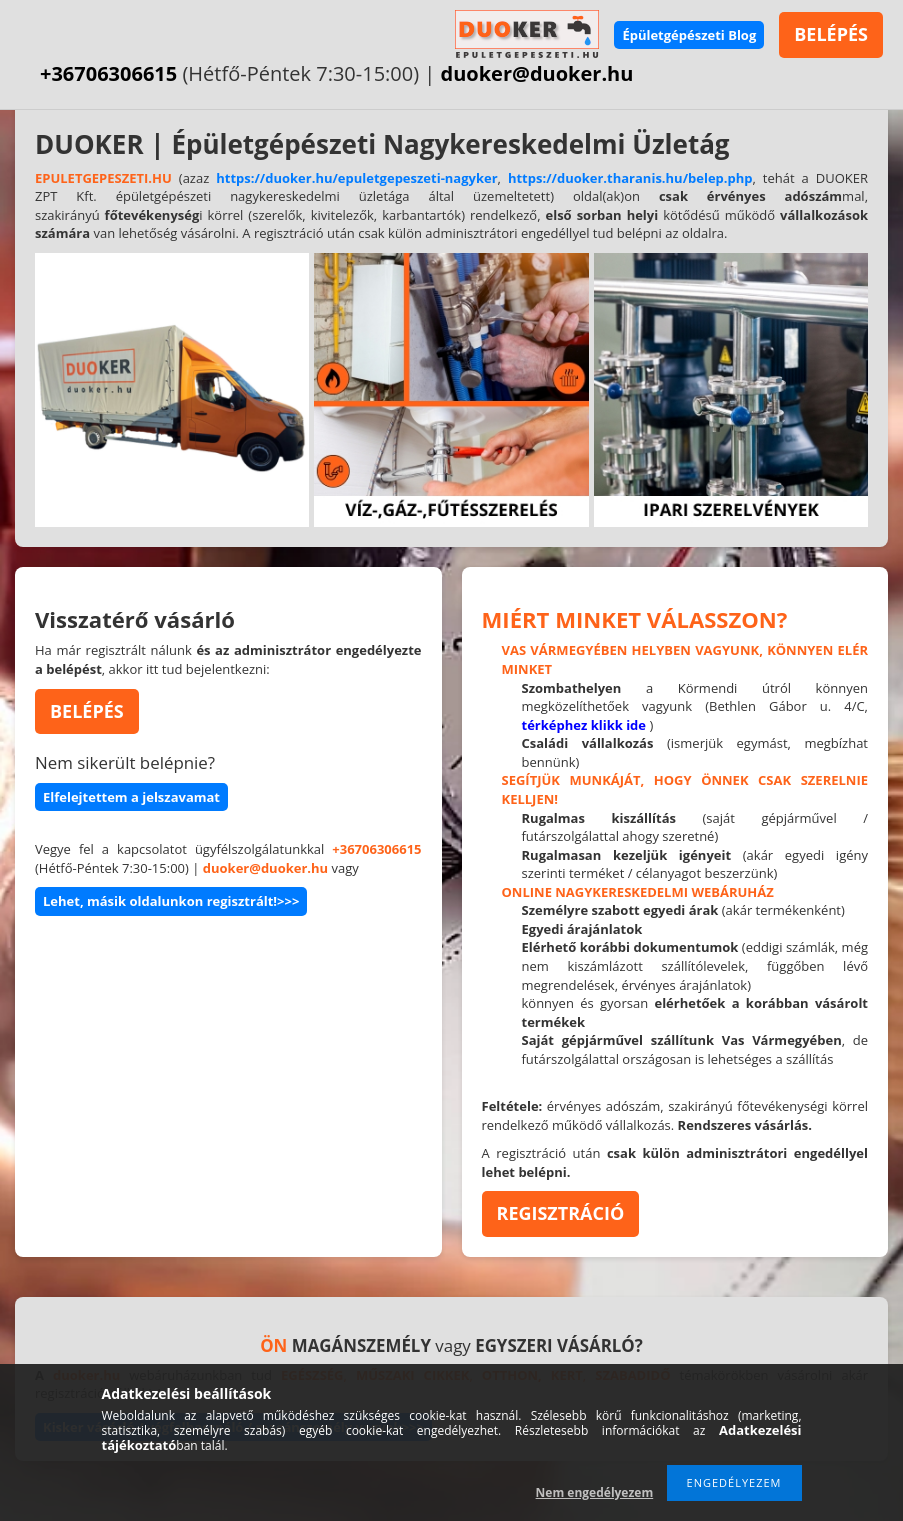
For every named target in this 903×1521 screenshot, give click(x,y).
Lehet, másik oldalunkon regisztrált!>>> (171, 901)
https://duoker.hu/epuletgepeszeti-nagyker (356, 178)
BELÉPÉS (831, 34)
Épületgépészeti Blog (689, 35)
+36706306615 (108, 73)
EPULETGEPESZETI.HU (103, 178)
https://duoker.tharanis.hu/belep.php (630, 178)
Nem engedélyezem (595, 1492)
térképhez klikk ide (584, 725)
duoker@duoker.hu (537, 73)
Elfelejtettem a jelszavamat (131, 797)
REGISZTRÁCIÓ (561, 1213)
